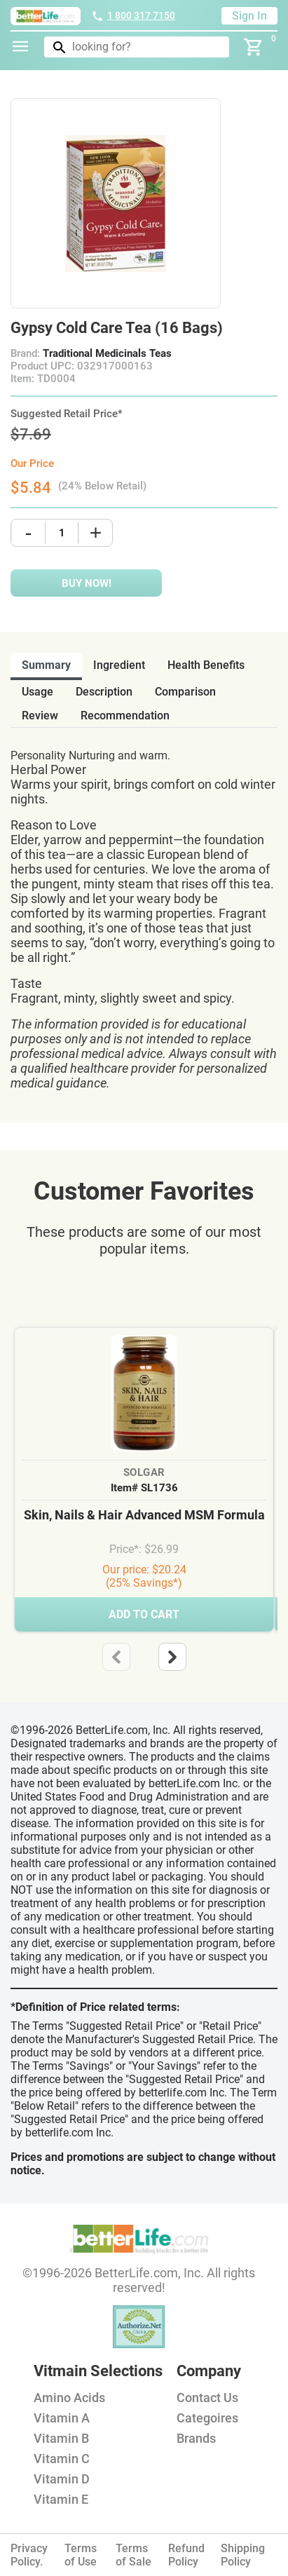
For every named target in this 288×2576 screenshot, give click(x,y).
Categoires (207, 2418)
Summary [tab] (46, 665)
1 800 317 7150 (133, 15)
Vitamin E (61, 2499)
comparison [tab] (185, 691)
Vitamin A (62, 2418)
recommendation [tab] (125, 715)
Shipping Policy (243, 2555)
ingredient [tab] (119, 665)
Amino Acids (69, 2397)
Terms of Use (80, 2555)
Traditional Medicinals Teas (107, 353)
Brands (196, 2438)
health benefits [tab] (206, 665)
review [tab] (40, 715)
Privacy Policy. (29, 2555)
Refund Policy (186, 2555)
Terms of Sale (133, 2555)
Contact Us (207, 2397)
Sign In (249, 15)
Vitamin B (61, 2438)
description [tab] (104, 691)
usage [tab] (37, 691)
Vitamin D (62, 2479)
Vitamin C (62, 2458)
